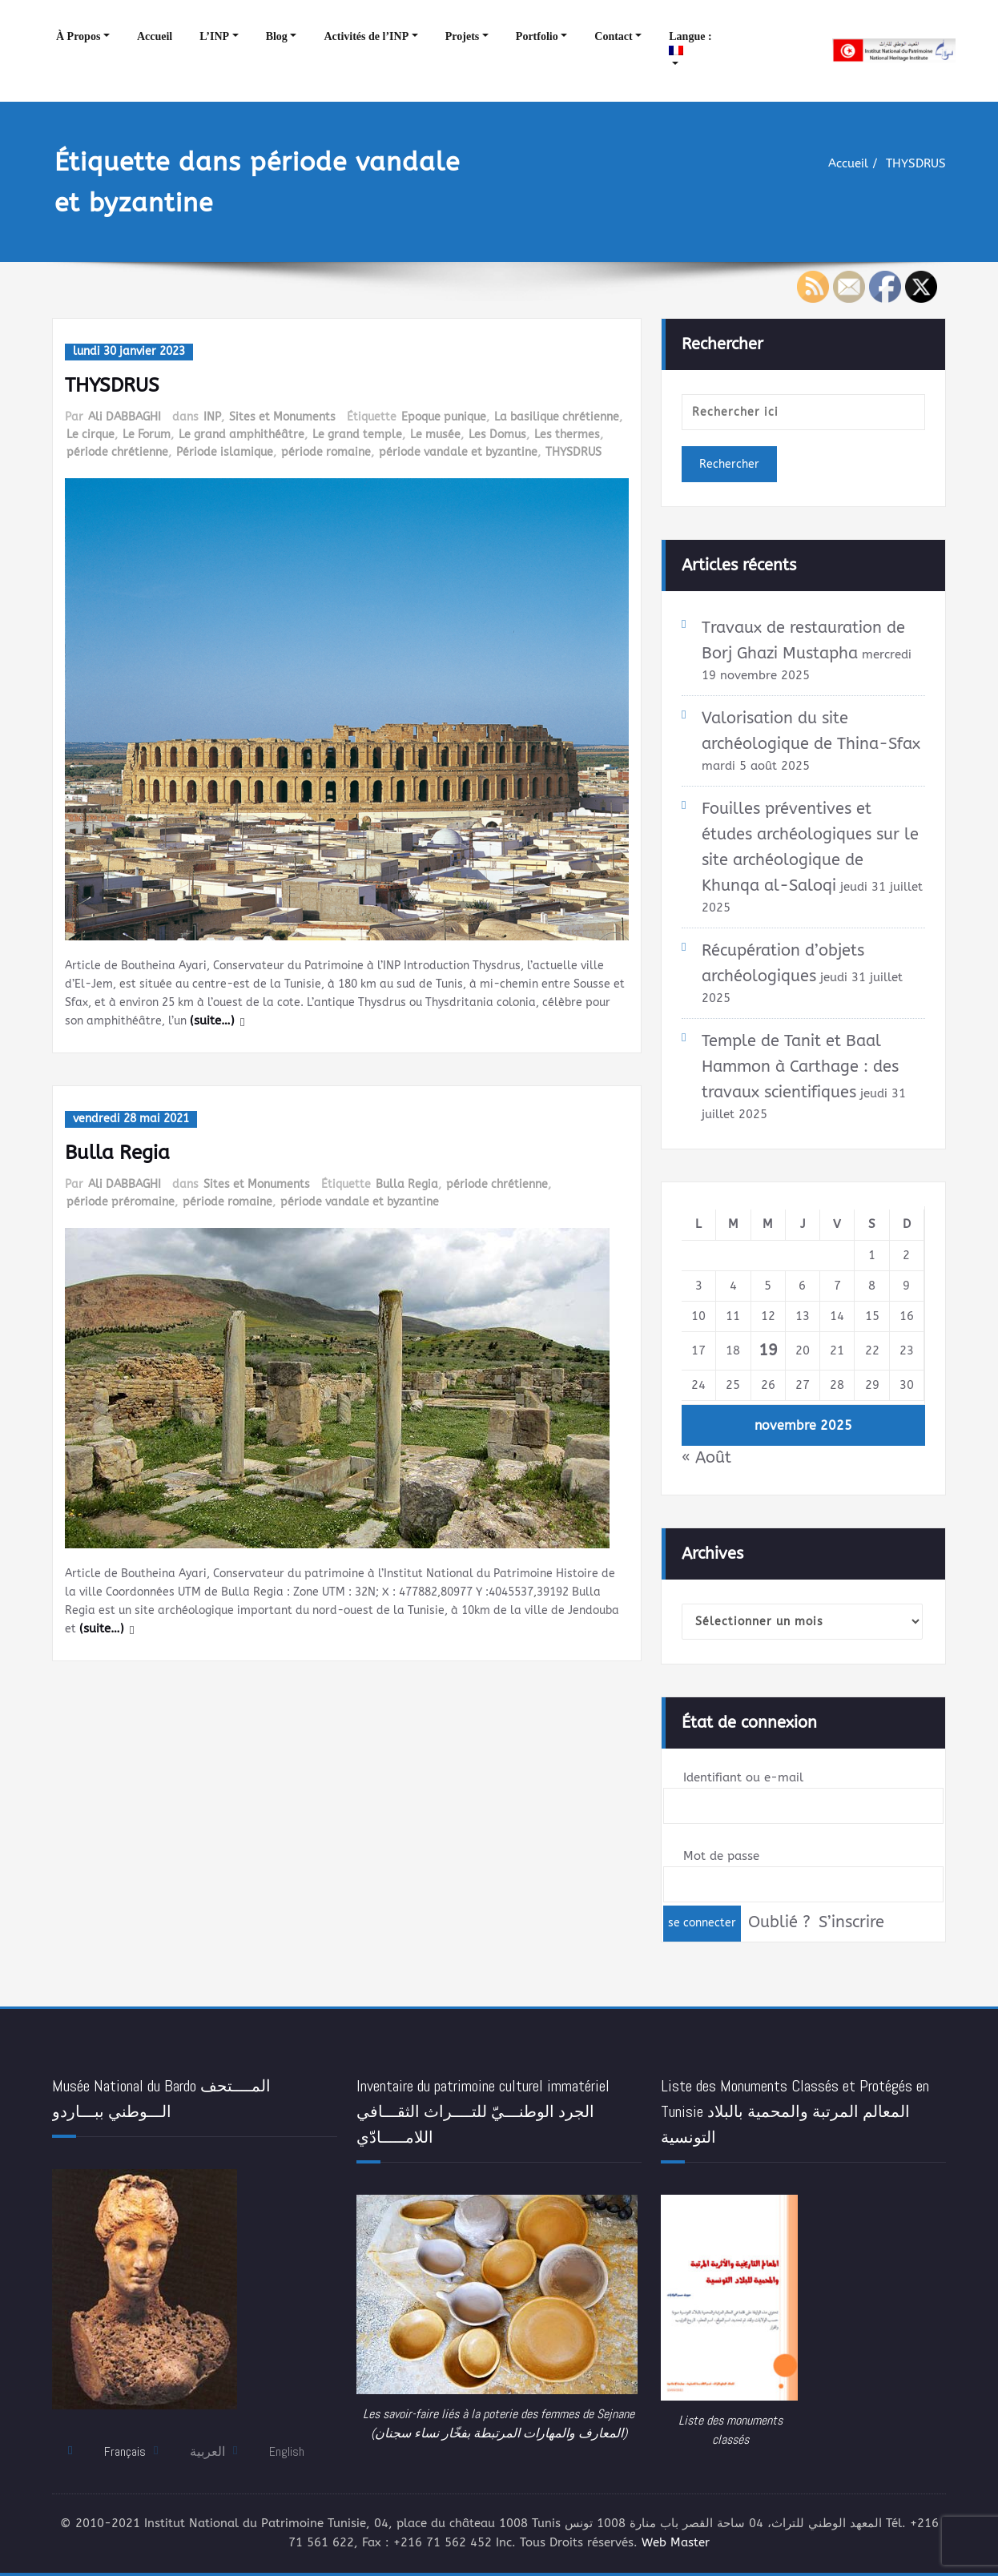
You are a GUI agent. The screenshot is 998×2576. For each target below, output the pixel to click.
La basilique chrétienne (556, 416)
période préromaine (120, 1199)
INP (212, 416)
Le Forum (147, 433)
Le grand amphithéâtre (241, 433)
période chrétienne (117, 450)
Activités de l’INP (366, 36)
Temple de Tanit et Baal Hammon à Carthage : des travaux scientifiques (800, 1066)
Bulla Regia (117, 1151)
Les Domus (497, 433)
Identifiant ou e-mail (743, 1778)
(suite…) (346, 1020)
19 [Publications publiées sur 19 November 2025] (768, 1349)
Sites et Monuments (282, 416)
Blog (277, 36)
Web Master (676, 2544)
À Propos (78, 36)
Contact (613, 36)
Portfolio (537, 36)
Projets (462, 36)
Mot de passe (721, 1856)
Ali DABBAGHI (124, 416)
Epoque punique (443, 416)
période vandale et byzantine (458, 450)
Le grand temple (357, 433)
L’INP (214, 36)
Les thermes (567, 433)
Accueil (154, 36)
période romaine (326, 450)
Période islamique (224, 450)
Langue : (691, 42)
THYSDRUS (916, 163)
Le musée (435, 433)
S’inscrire (851, 1922)
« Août (706, 1457)
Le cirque (90, 433)
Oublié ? (779, 1922)
